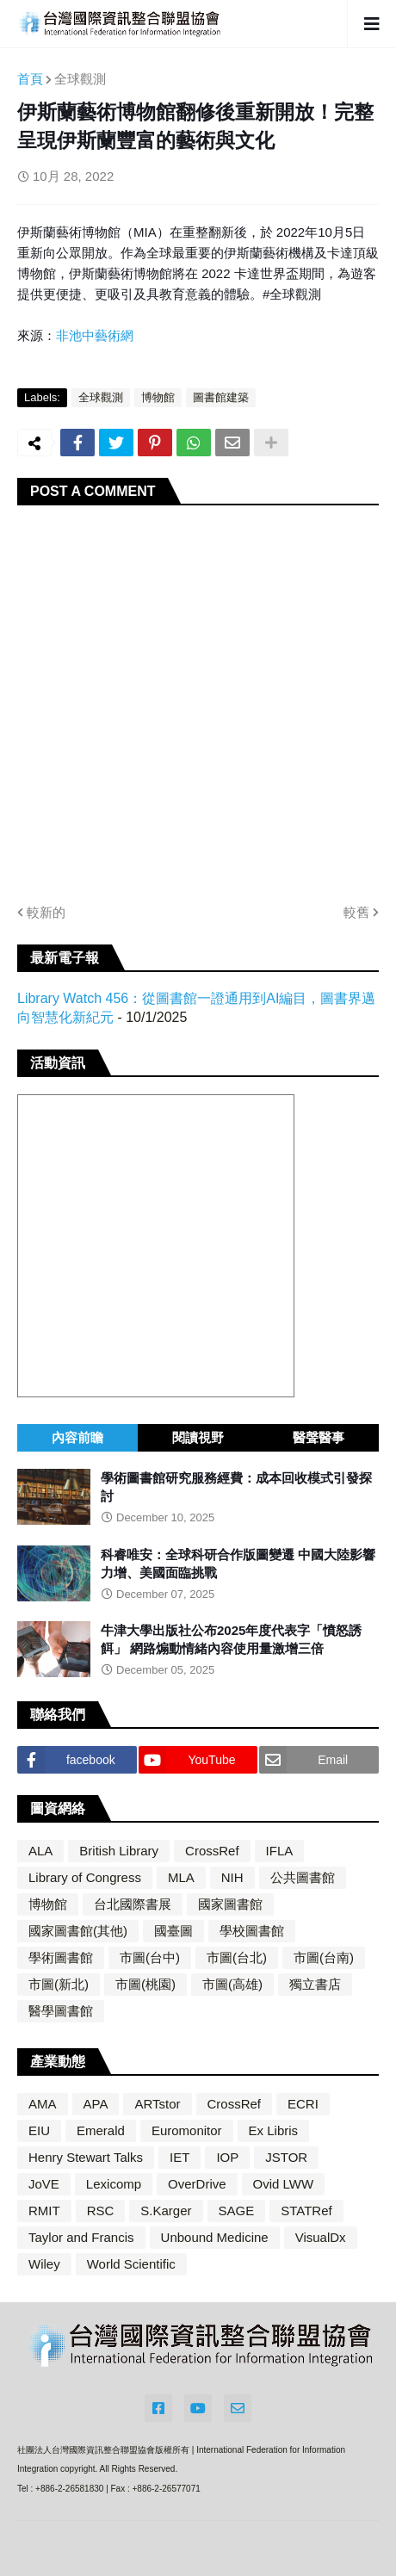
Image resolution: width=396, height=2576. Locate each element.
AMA (42, 2103)
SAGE (237, 2210)
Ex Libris (274, 2130)
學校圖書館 (252, 1930)
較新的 (46, 912)
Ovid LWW (283, 2184)
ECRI (303, 2103)
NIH (232, 1877)
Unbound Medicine (215, 2237)
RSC (100, 2210)
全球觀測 (80, 78)
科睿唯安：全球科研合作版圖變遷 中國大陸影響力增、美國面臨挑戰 (238, 1563)
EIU (39, 2130)
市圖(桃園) (145, 1984)
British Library (118, 1850)
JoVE (43, 2184)
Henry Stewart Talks (85, 2157)
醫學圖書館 (60, 2010)
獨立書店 (315, 1984)
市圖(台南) (324, 1957)
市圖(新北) (58, 1984)
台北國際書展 (132, 1904)
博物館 (158, 397)
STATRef (306, 2210)
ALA (40, 1850)
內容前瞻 (77, 1437)
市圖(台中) (150, 1957)
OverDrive (197, 2184)
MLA (181, 1877)
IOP (227, 2157)
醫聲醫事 (318, 1437)
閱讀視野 (198, 1437)
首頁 (30, 78)
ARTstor (157, 2103)
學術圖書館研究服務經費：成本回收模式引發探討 (236, 1487)
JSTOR (286, 2157)
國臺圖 (173, 1930)
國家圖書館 (230, 1904)
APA (96, 2103)
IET (179, 2157)
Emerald (101, 2130)
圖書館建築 (221, 397)
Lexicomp (113, 2184)
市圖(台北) (237, 1957)
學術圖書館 (60, 1957)
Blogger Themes (180, 2543)
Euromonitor (187, 2130)
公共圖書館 (302, 1877)
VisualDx (320, 2237)
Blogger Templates (284, 2543)
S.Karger (165, 2210)
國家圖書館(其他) (77, 1930)
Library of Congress (84, 1877)
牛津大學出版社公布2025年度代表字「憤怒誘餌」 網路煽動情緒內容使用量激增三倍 (231, 1639)
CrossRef (212, 1850)
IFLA (280, 1850)
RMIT (44, 2210)
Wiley (44, 2264)
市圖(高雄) (232, 1984)
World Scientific (131, 2264)
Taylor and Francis (81, 2237)
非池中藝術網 (94, 335)
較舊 (356, 912)
